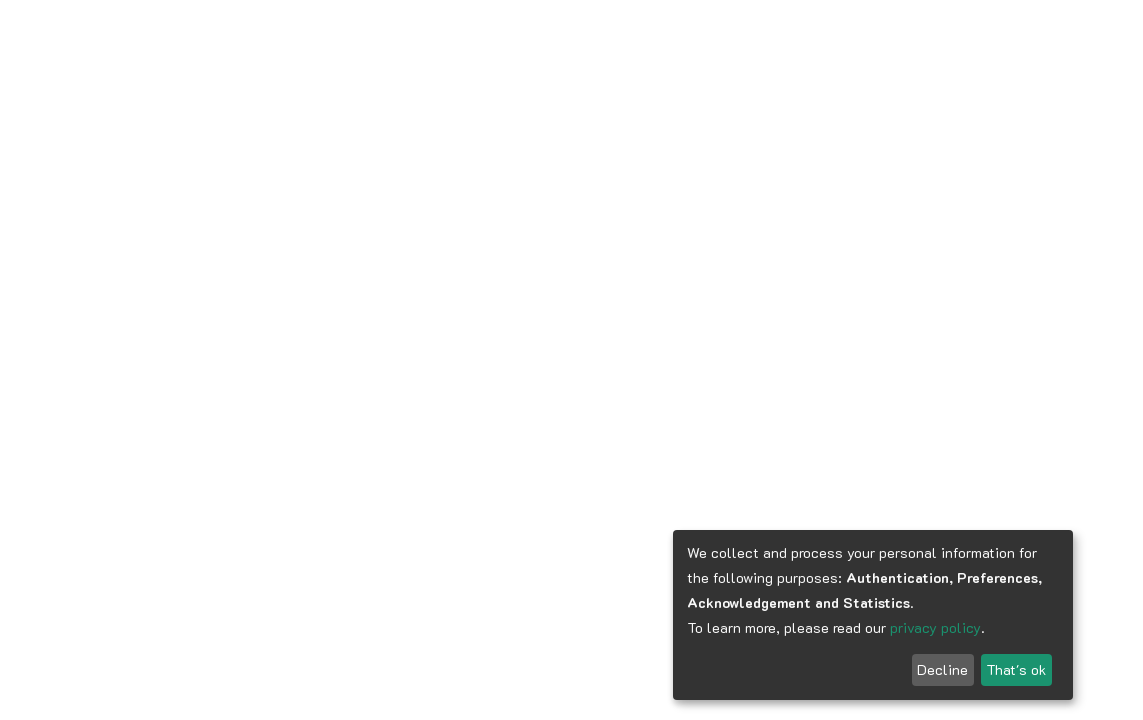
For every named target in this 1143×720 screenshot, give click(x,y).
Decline (942, 669)
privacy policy (935, 627)
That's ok (1016, 669)
